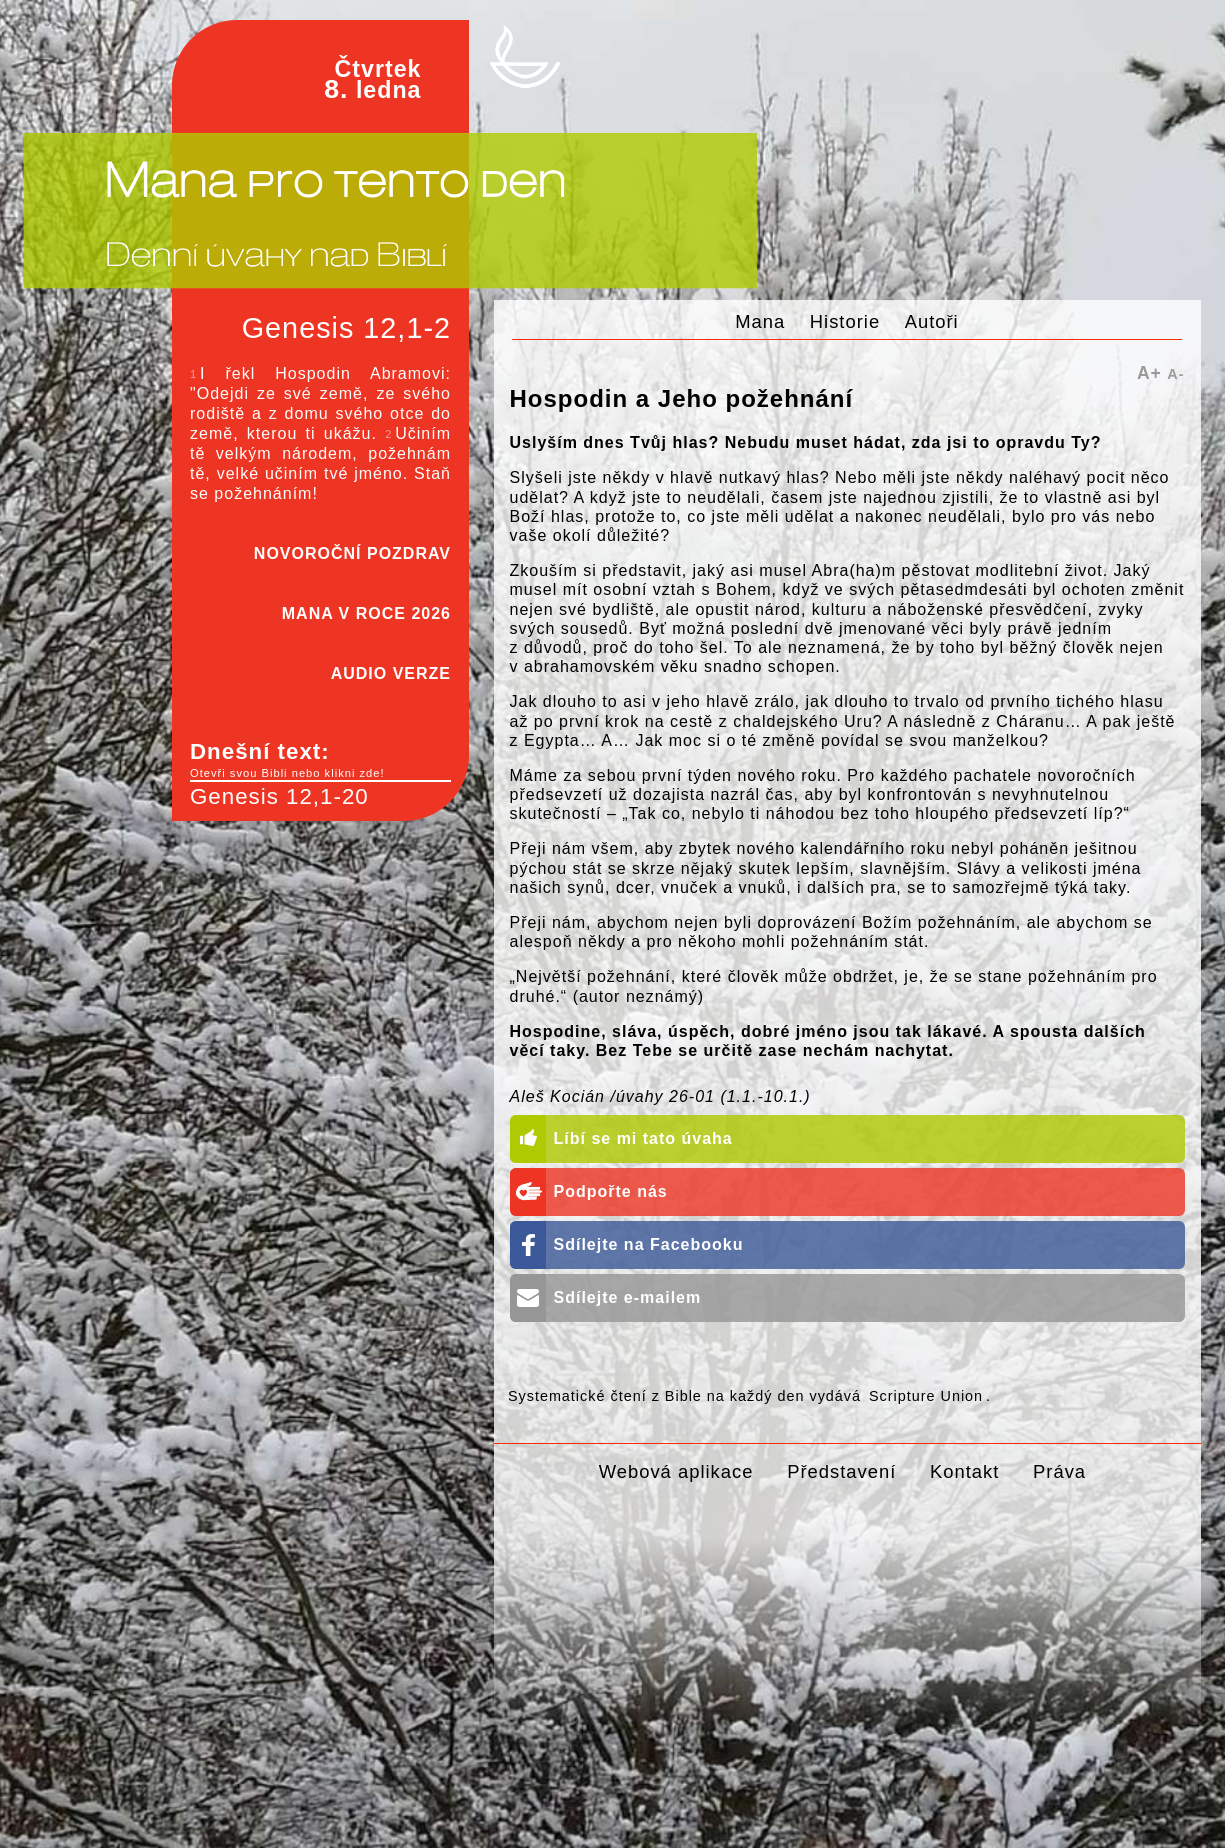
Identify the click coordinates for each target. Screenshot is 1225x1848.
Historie (845, 321)
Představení (841, 1471)
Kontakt (964, 1471)
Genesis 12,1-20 (279, 796)
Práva (1059, 1471)
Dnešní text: (320, 760)
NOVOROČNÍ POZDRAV (352, 553)
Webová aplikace (676, 1471)
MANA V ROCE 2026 (366, 613)
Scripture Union (926, 1396)
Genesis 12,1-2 (346, 328)
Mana (760, 321)
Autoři (932, 321)
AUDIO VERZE (391, 673)
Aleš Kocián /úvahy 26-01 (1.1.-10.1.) (660, 1096)
